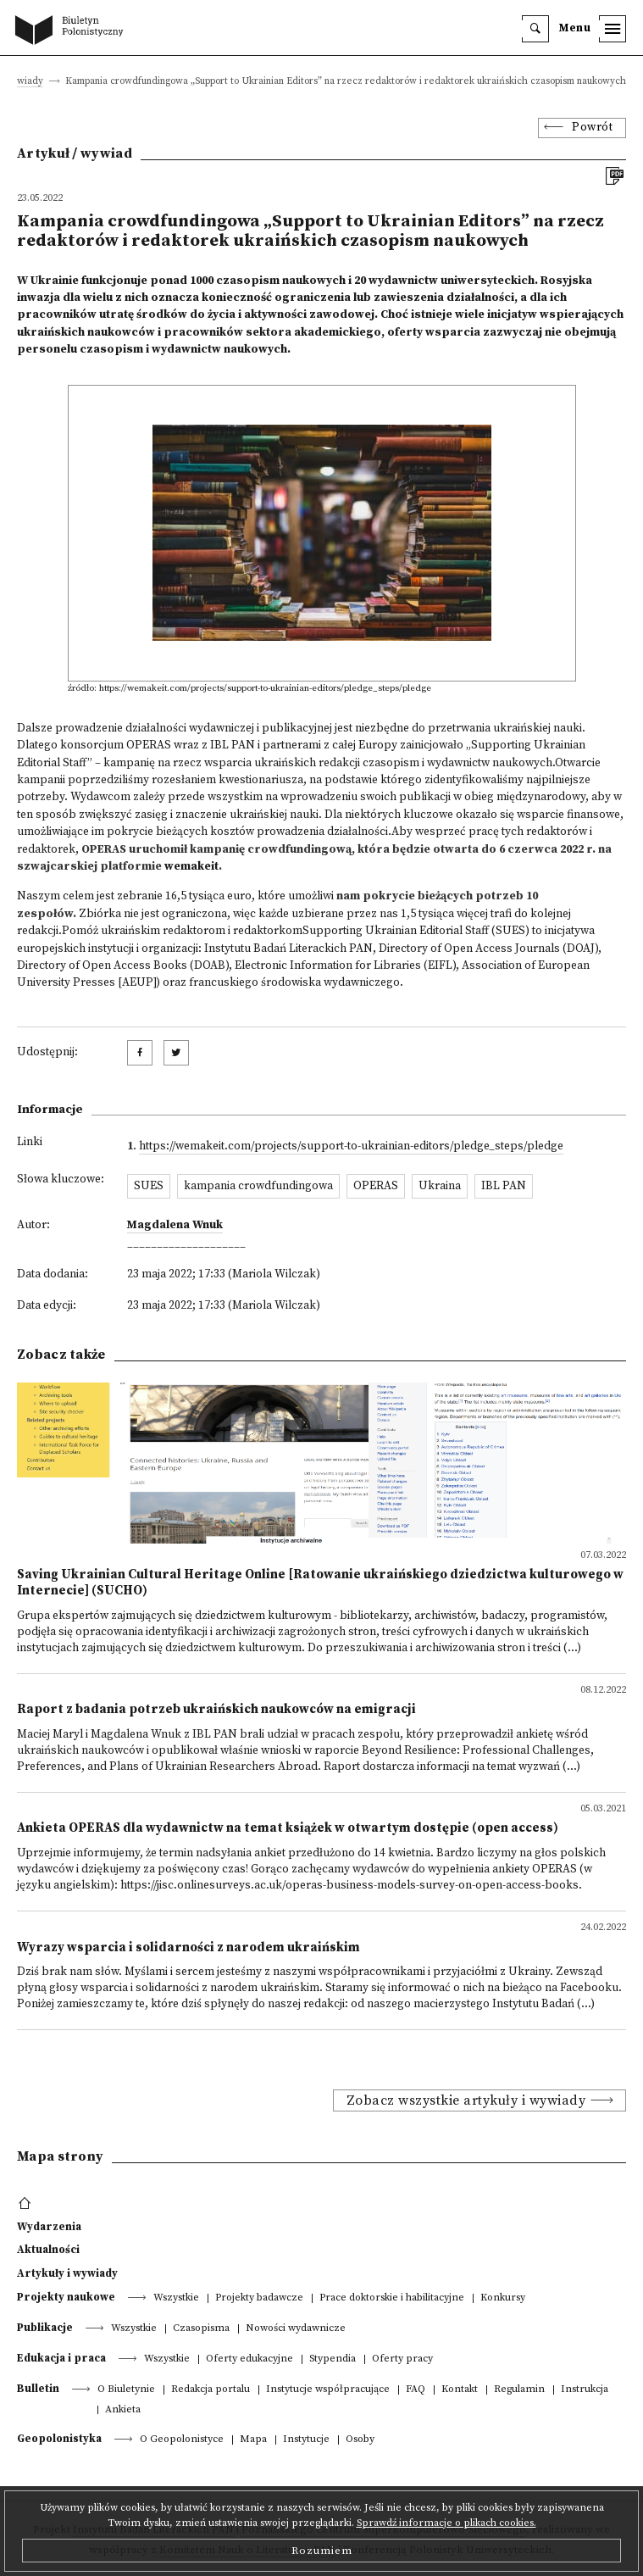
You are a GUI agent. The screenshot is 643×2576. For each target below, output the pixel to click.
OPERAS (375, 1186)
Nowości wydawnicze (296, 2329)
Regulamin (519, 2390)
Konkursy (502, 2298)
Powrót (592, 127)
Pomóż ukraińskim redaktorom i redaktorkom (182, 931)
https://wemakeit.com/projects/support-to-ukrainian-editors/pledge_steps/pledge (351, 1146)
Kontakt (459, 2390)
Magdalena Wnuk (175, 1225)
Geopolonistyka (59, 2438)
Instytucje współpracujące (328, 2390)
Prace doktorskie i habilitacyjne (391, 2298)
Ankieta (123, 2410)
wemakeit (191, 867)
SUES (149, 1186)
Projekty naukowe (66, 2297)
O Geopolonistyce (182, 2440)
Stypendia (332, 2359)
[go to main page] (73, 31)
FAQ (415, 2390)
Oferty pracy (402, 2359)
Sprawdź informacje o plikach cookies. (446, 2523)
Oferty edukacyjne (249, 2359)
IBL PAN (503, 1186)
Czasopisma (201, 2329)
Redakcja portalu (210, 2390)
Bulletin (38, 2388)
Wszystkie (176, 2298)
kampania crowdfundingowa (258, 1186)
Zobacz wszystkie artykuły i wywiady (466, 2100)
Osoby (360, 2440)
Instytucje (306, 2440)
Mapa (253, 2440)
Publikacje (45, 2327)
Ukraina (440, 1186)
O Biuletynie (126, 2390)
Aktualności (48, 2249)
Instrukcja (584, 2390)
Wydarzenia (49, 2227)
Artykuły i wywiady (67, 2273)
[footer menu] (26, 2203)
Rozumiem (321, 2550)
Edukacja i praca (61, 2358)
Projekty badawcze (259, 2298)
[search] (535, 28)
